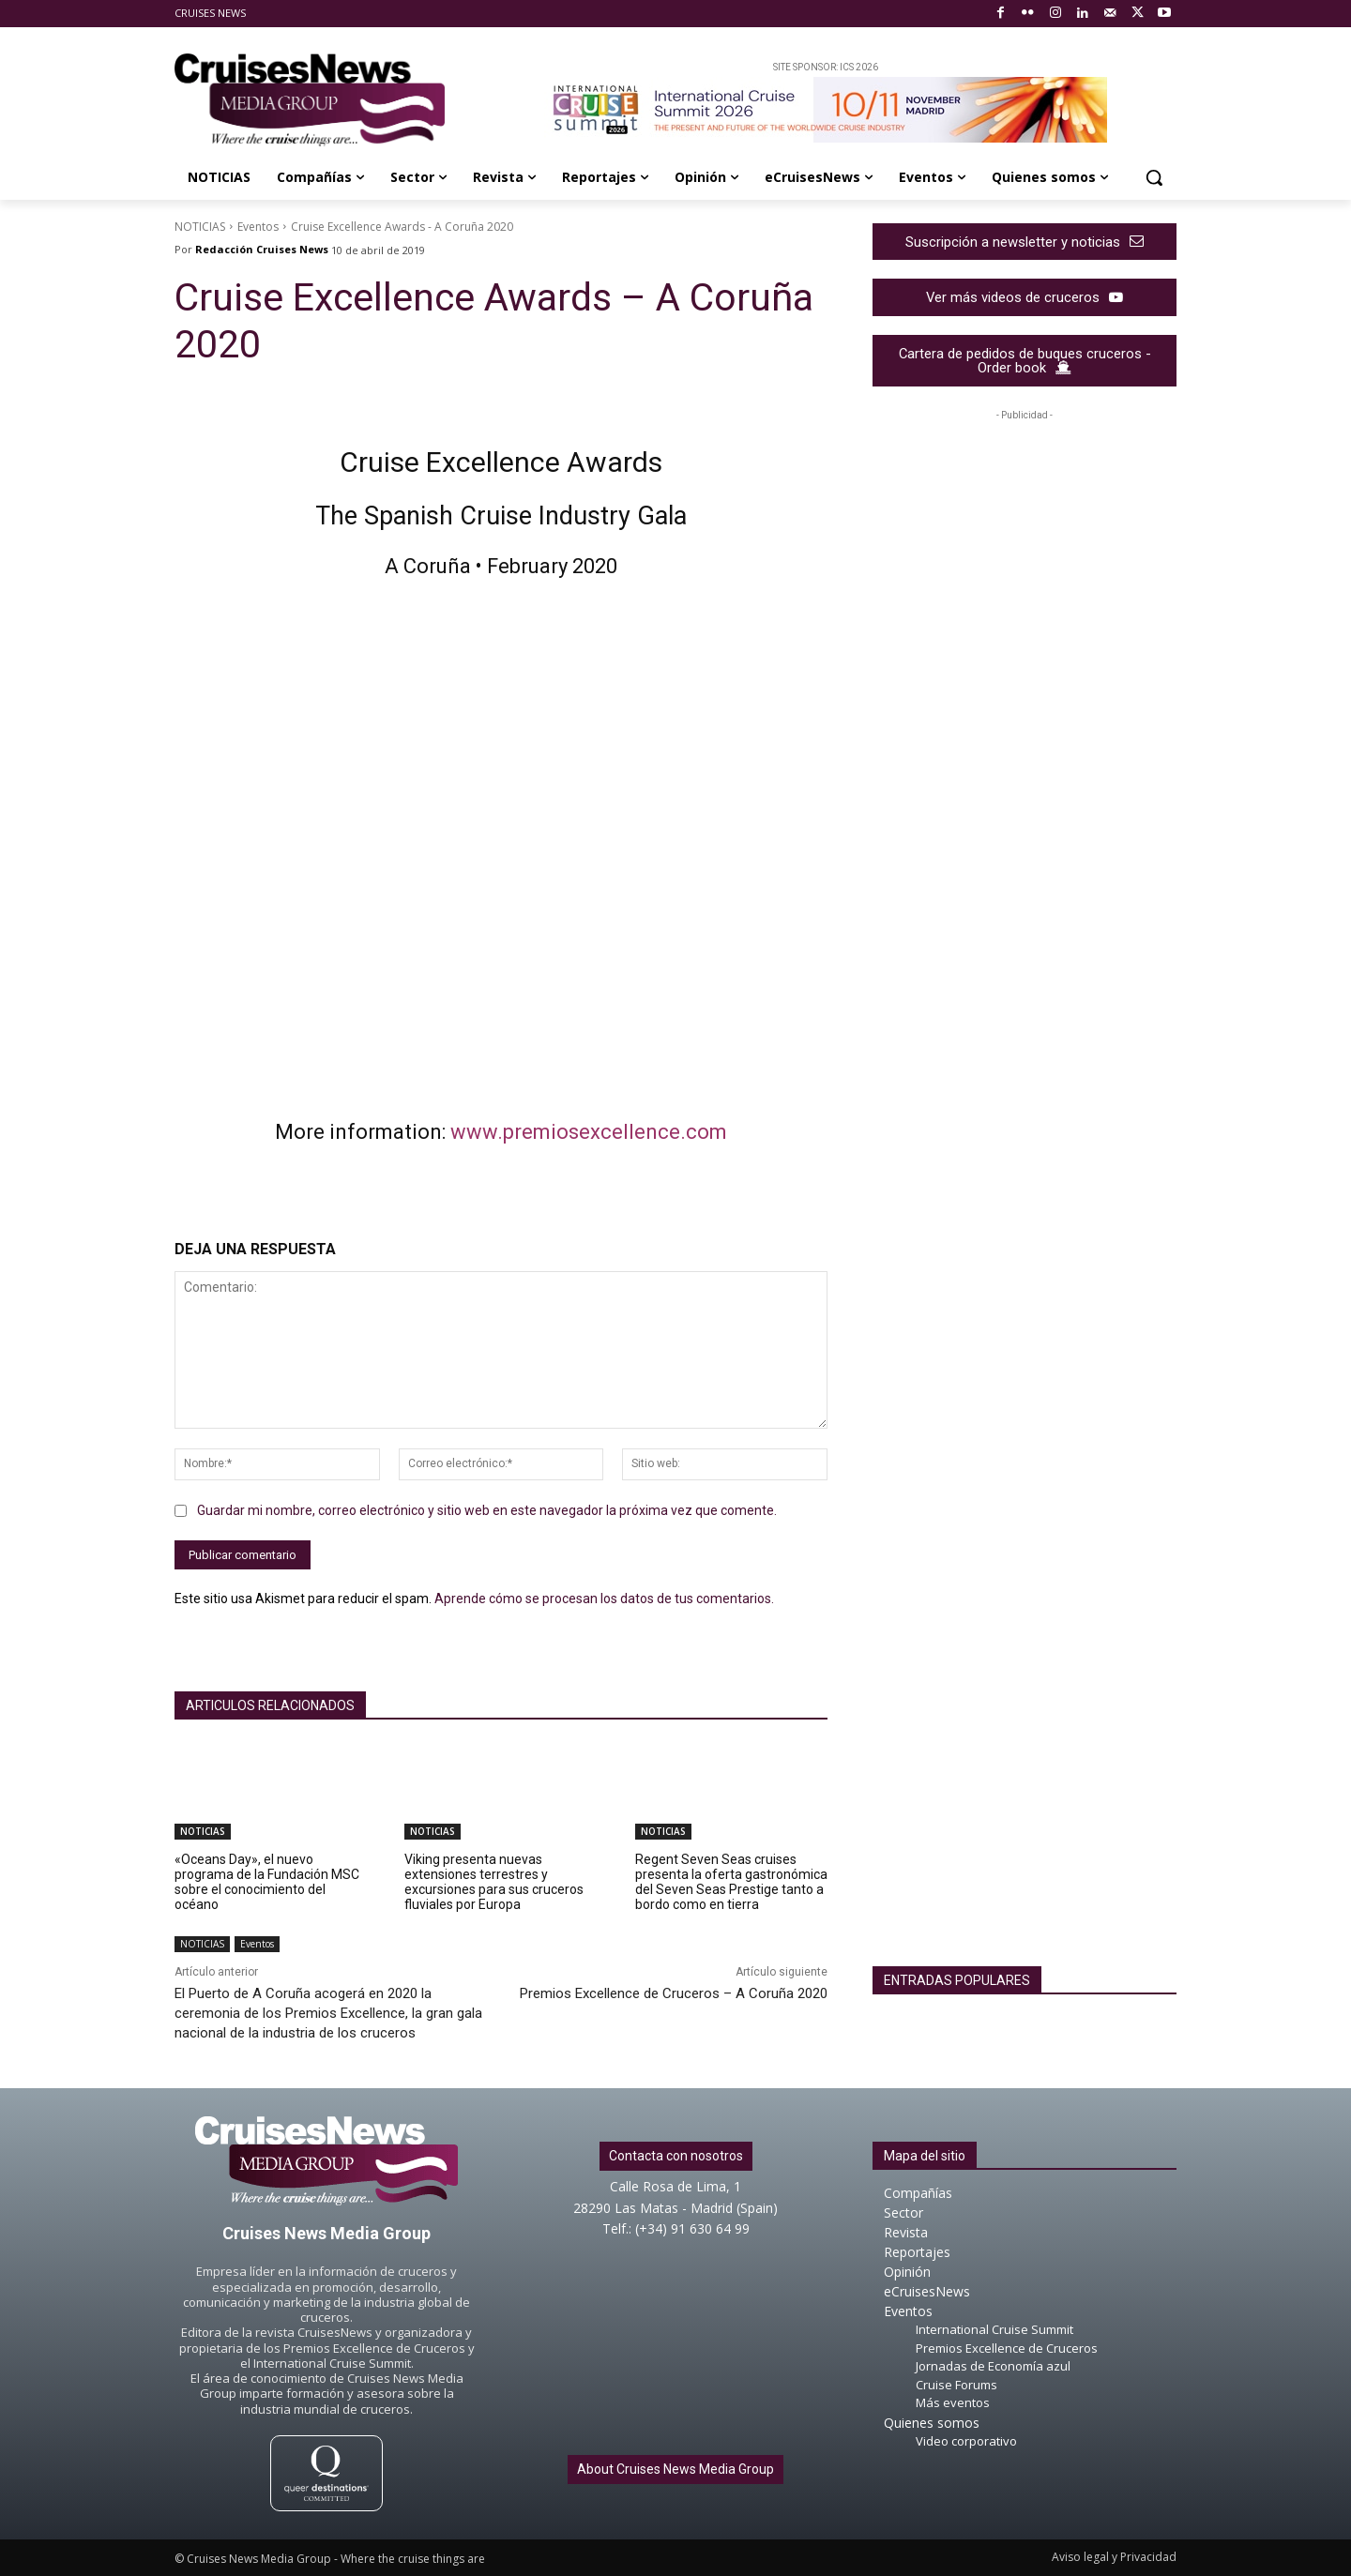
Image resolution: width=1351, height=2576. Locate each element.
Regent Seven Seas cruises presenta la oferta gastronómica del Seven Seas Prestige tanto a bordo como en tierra (731, 1882)
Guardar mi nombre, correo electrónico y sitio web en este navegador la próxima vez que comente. (487, 1510)
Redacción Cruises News (261, 249)
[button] (1153, 177)
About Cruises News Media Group (675, 2469)
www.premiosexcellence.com (588, 1132)
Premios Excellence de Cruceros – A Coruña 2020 (673, 1993)
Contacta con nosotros (676, 2155)
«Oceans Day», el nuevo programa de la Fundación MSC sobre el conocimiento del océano (267, 1882)
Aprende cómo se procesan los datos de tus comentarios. (604, 1598)
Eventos (258, 227)
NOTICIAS (200, 227)
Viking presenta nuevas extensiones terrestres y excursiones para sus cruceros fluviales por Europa (494, 1882)
